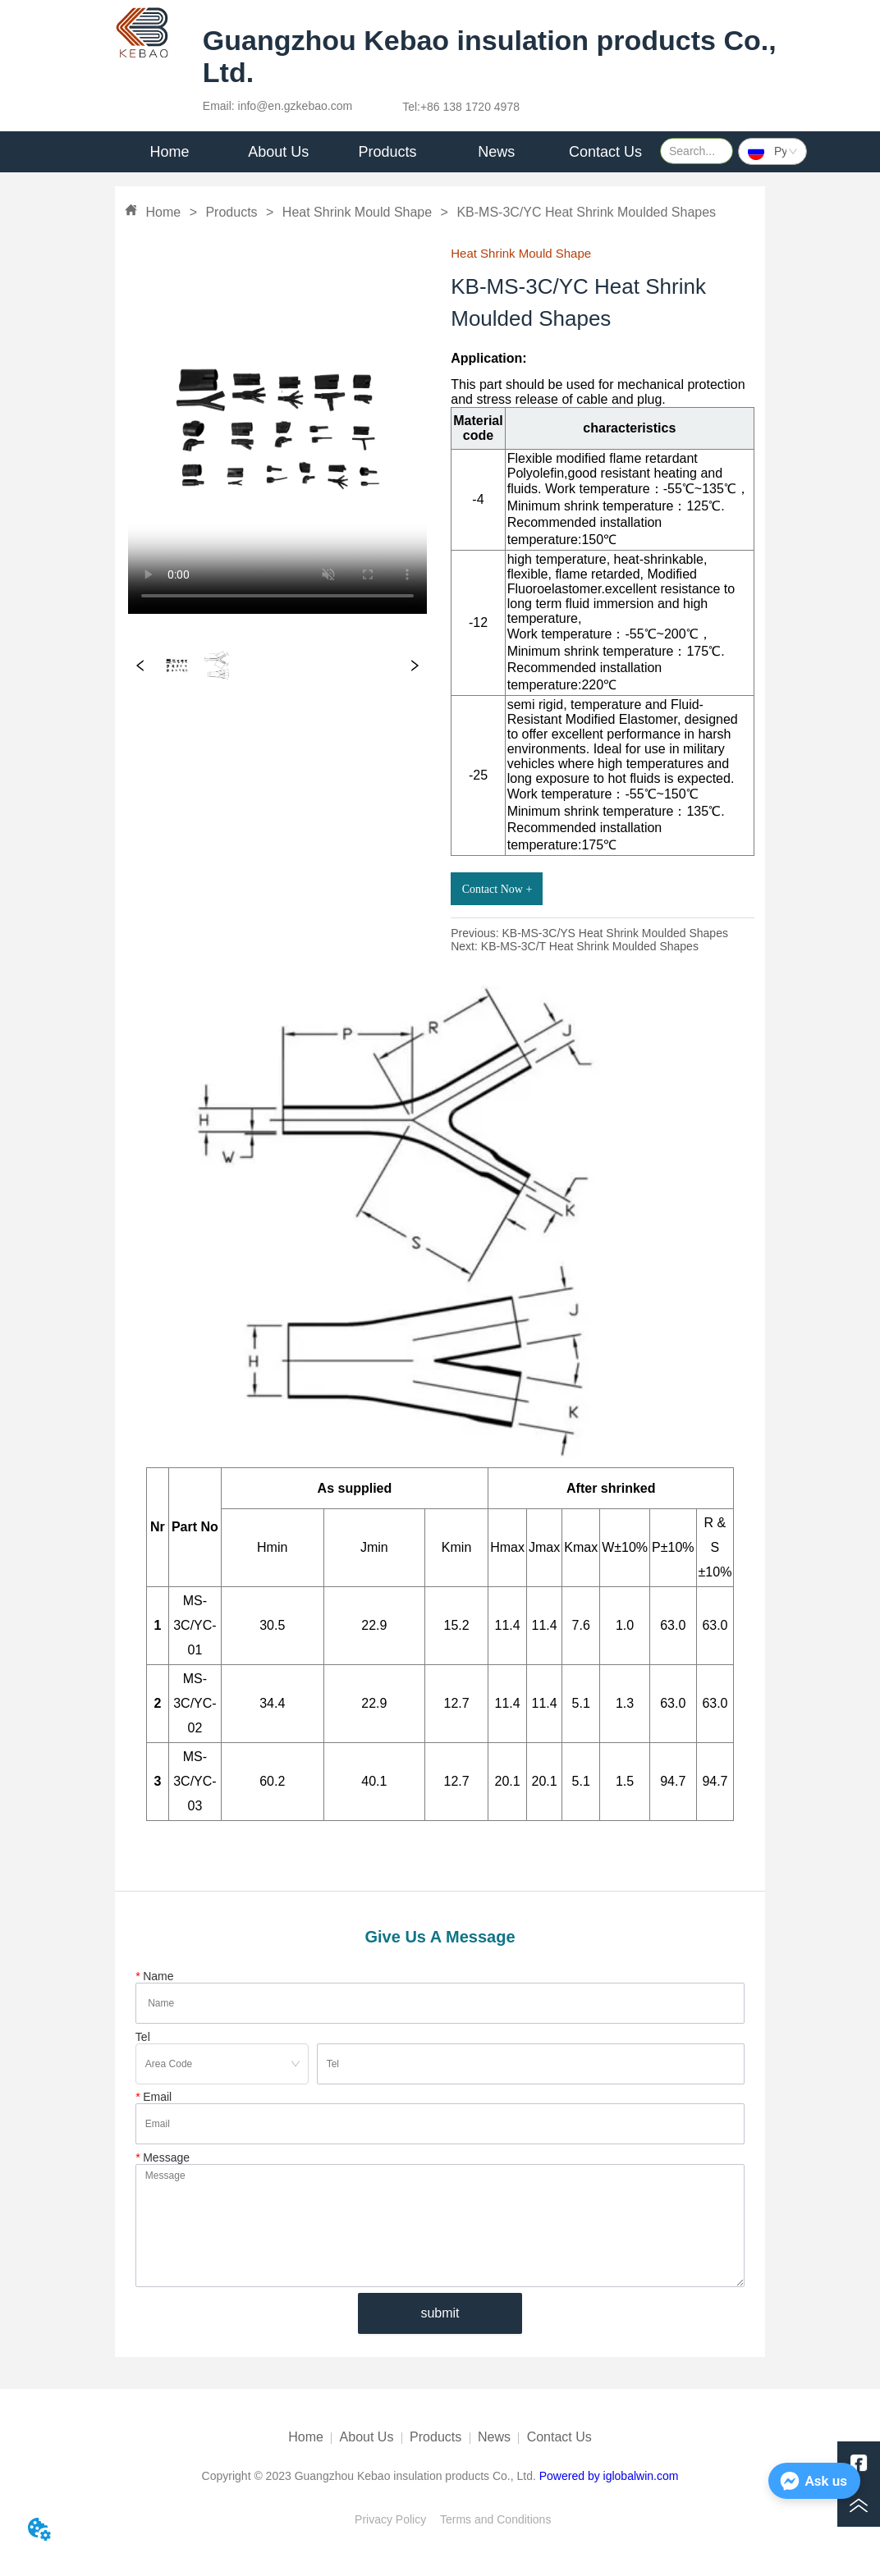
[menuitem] (278, 151)
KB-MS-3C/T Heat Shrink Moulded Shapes (590, 946)
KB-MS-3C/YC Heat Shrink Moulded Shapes (584, 212)
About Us (367, 2437)
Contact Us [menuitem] (605, 152)
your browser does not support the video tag (277, 429)
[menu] (387, 151)
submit (439, 2313)
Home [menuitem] (169, 152)
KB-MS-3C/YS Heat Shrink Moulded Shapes (614, 933)
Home (163, 212)
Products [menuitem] (387, 152)
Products (231, 212)
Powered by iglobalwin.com (609, 2475)
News (494, 2437)
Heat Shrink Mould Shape (356, 212)
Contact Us (559, 2437)
